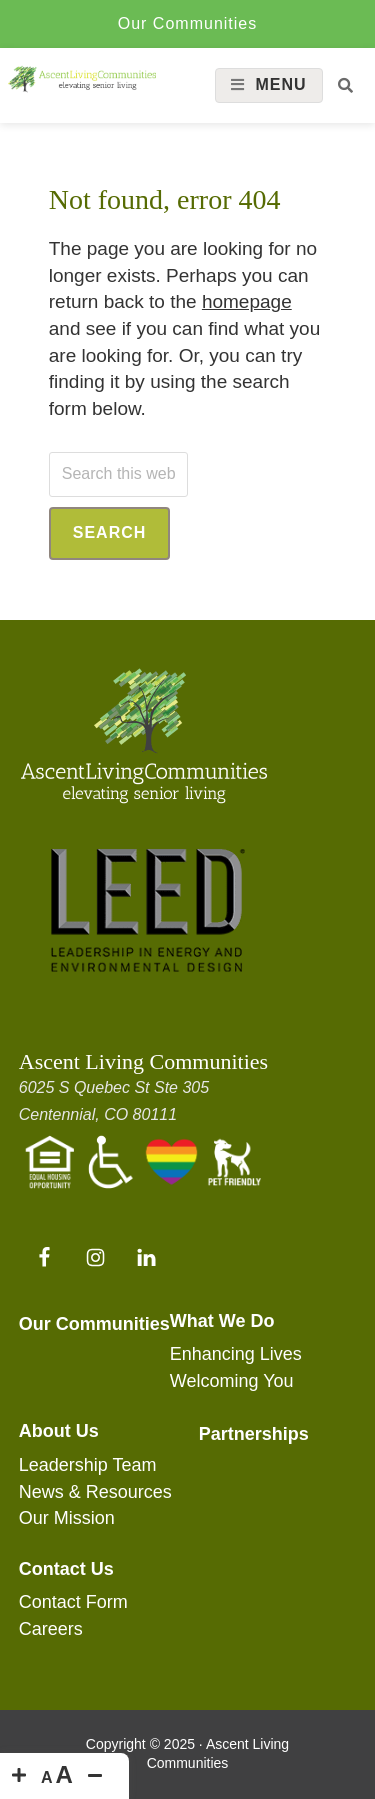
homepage (247, 301)
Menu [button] (280, 84)
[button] (345, 85)
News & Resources (95, 1492)
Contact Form (73, 1602)
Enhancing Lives (236, 1354)
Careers (51, 1629)
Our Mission (67, 1518)
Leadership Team (88, 1465)
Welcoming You (232, 1381)
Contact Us (66, 1569)
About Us (59, 1431)
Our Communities (187, 23)
